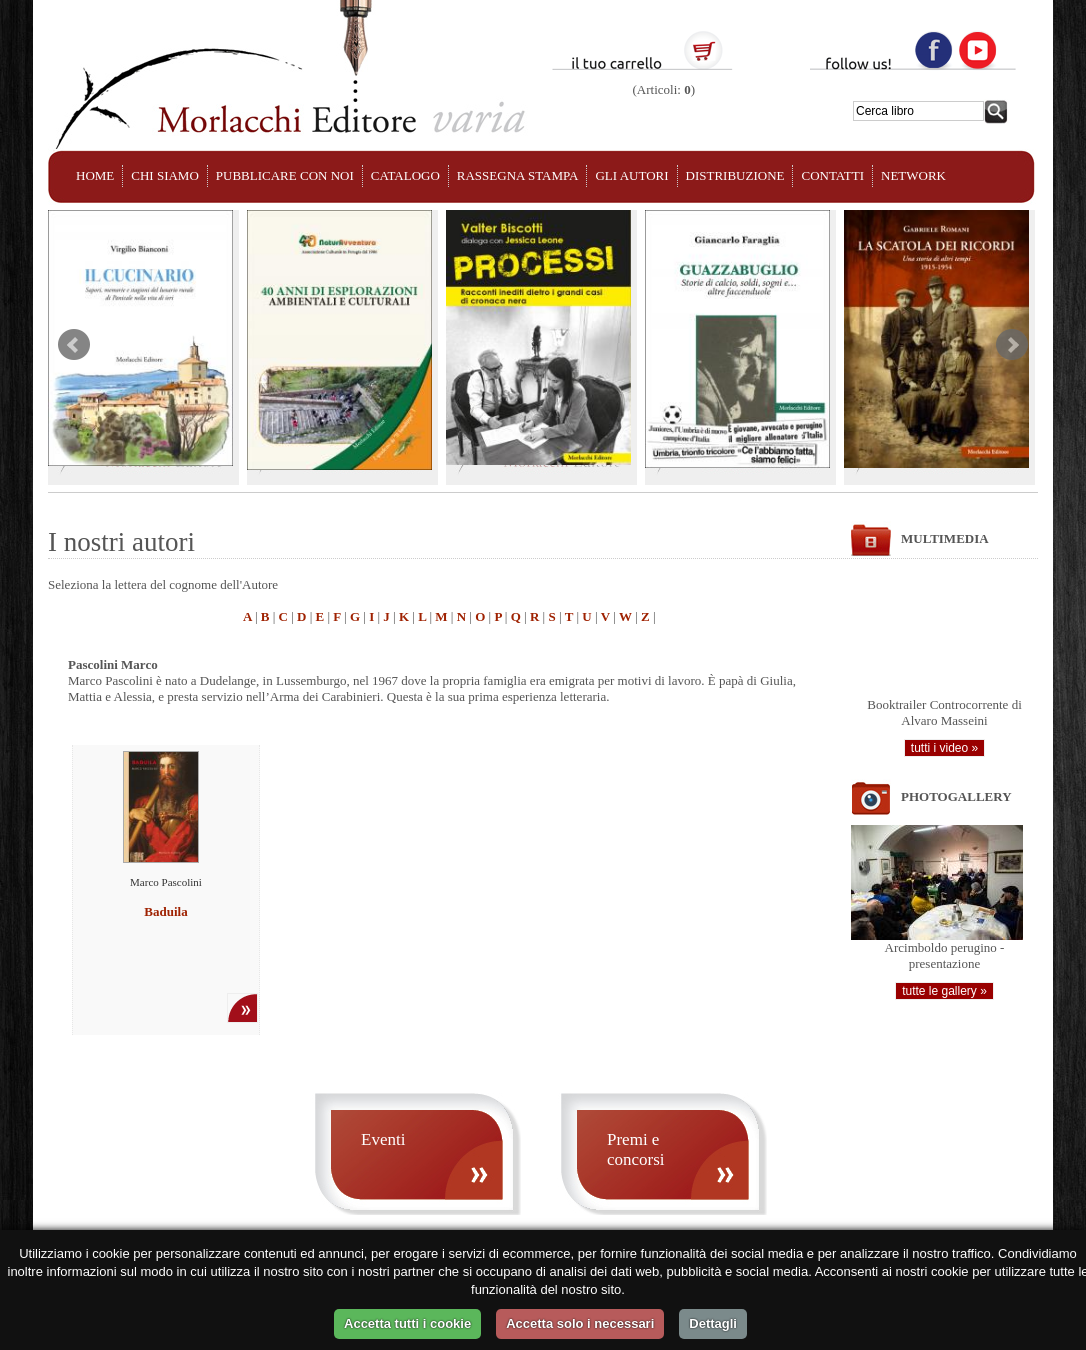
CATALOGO (405, 175)
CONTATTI (832, 175)
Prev (74, 345)
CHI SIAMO (165, 175)
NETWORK (913, 175)
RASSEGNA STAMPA (518, 175)
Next (1012, 345)
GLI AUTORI (631, 175)
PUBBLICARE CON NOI (285, 175)
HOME (95, 175)
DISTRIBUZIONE (735, 175)
